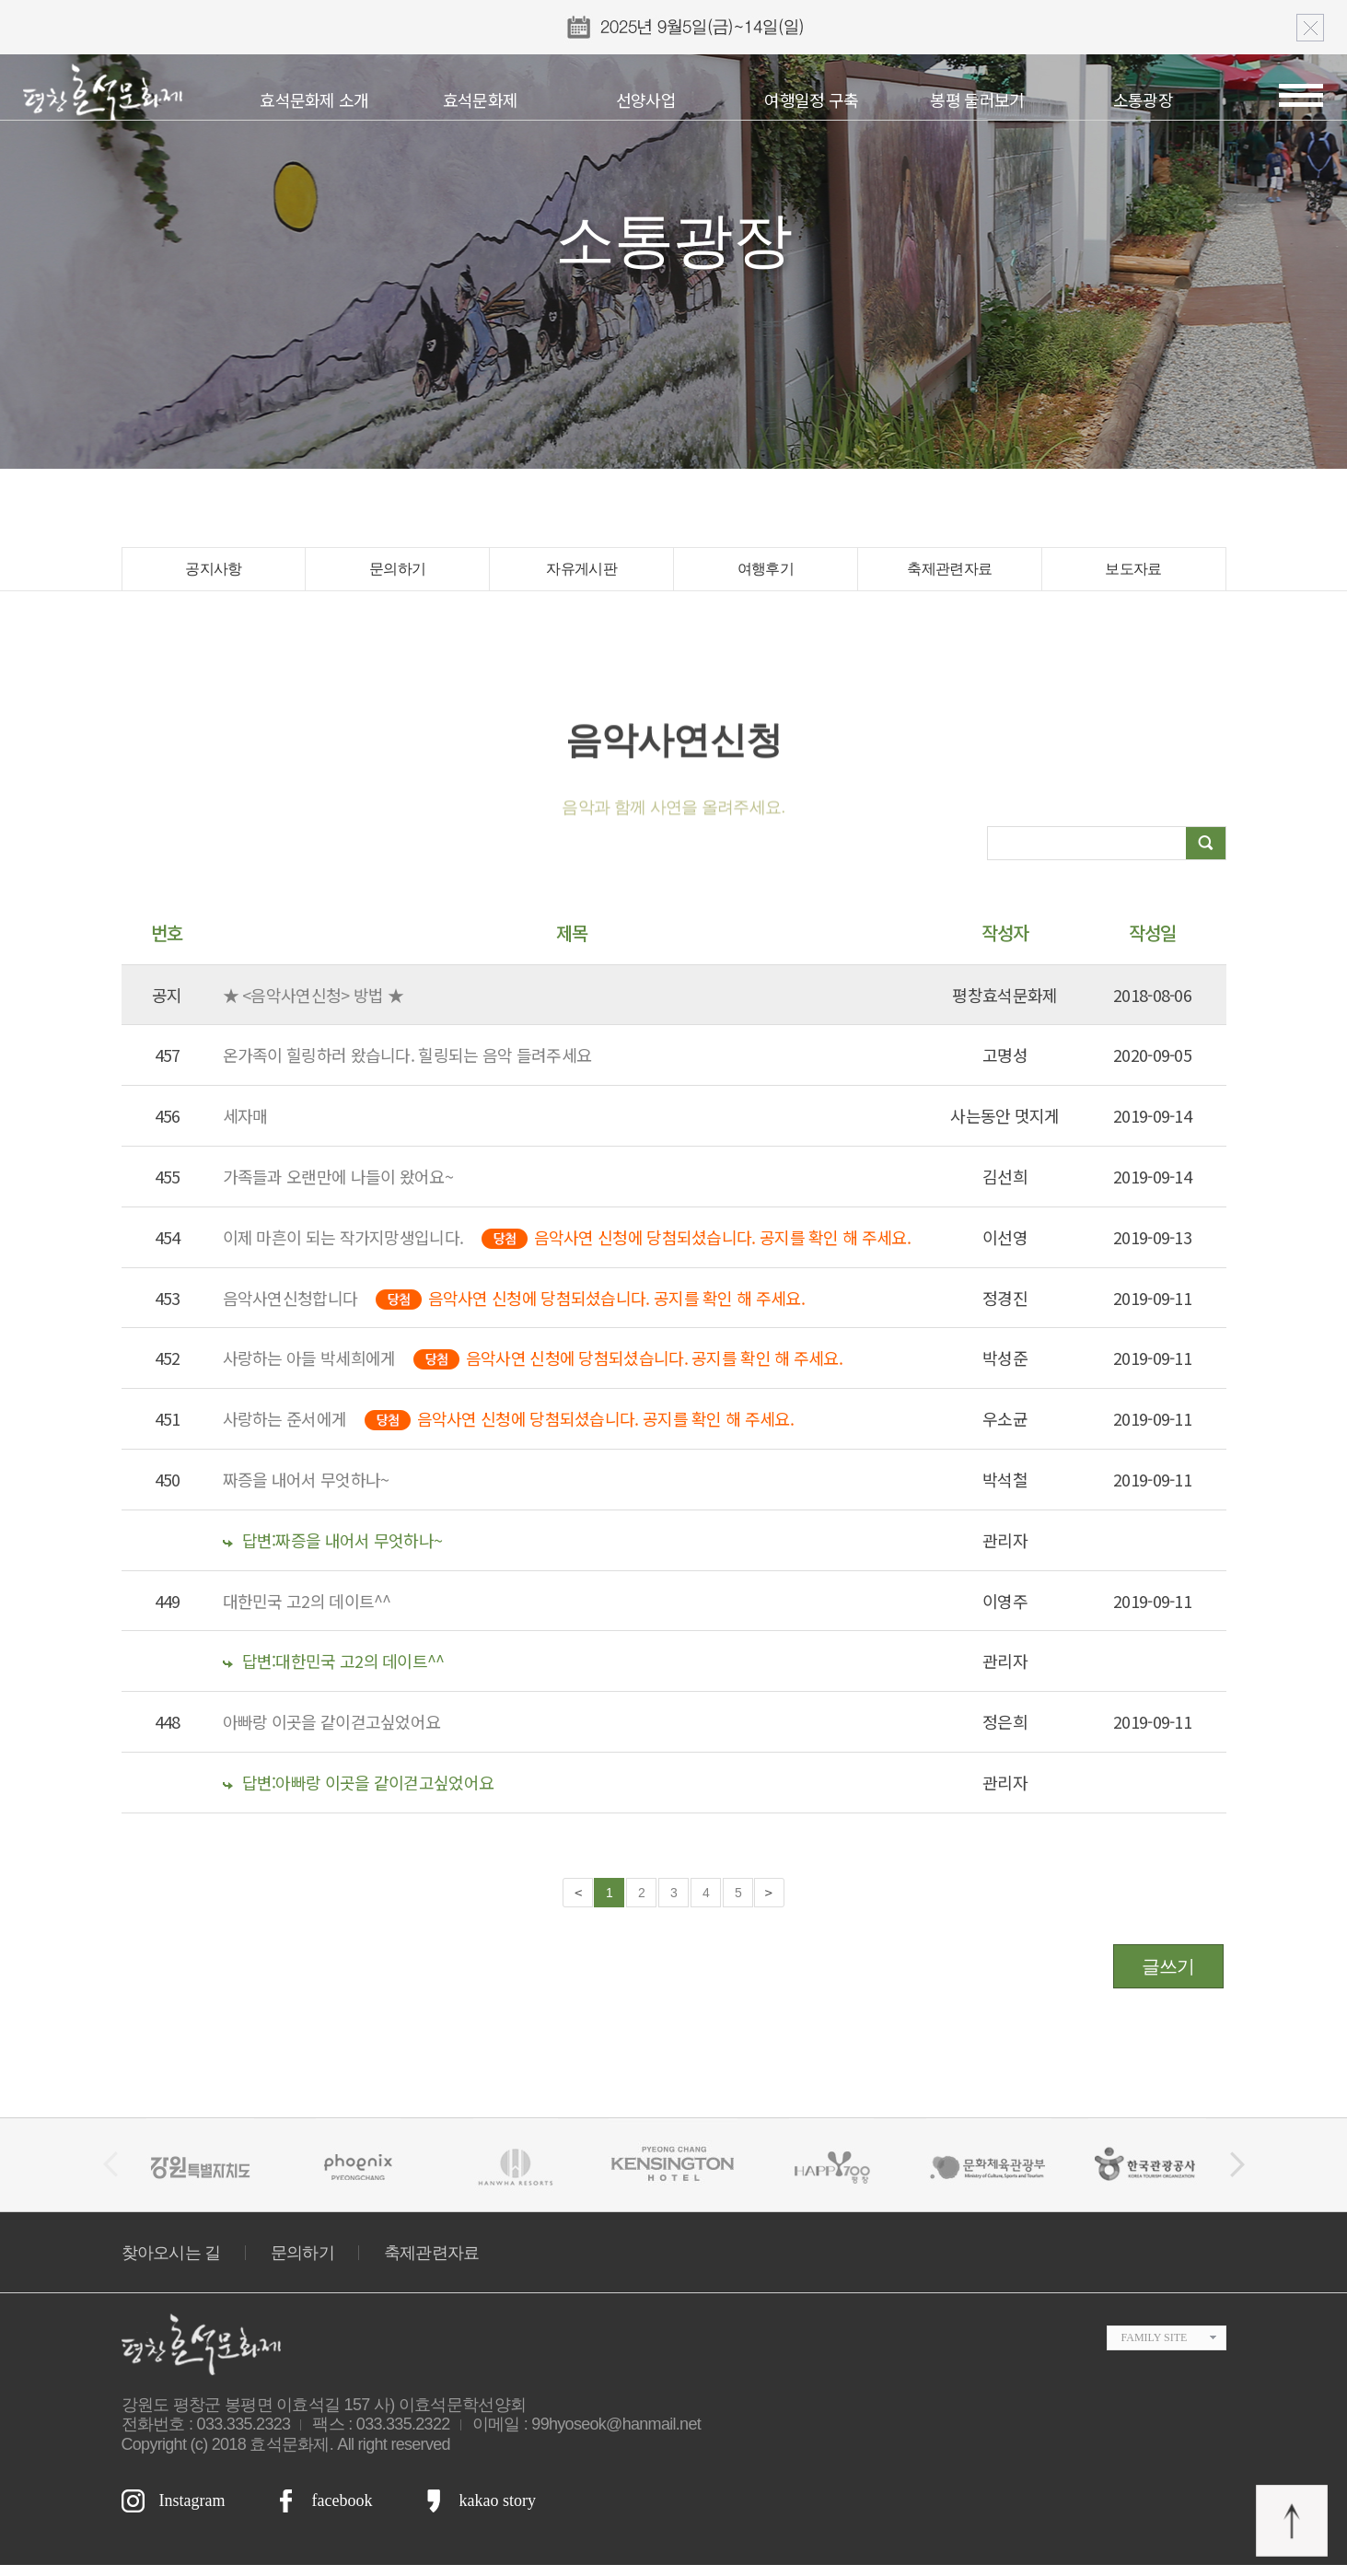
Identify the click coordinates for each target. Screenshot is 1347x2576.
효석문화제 (480, 99)
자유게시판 (581, 575)
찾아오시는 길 (171, 2264)
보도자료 (1132, 575)
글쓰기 (1168, 1977)
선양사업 (646, 99)
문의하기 (397, 575)
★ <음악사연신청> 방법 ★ (313, 1006)
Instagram (192, 2511)
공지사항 (213, 575)
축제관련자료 (949, 575)
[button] (1237, 2176)
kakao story (497, 2511)
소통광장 (1143, 99)
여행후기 (765, 575)
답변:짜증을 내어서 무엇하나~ (333, 1551)
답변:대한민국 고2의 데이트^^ (334, 1672)
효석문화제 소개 (314, 99)
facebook (341, 2511)
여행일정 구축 (811, 99)
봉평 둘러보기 (977, 99)
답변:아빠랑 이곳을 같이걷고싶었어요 (358, 1793)
